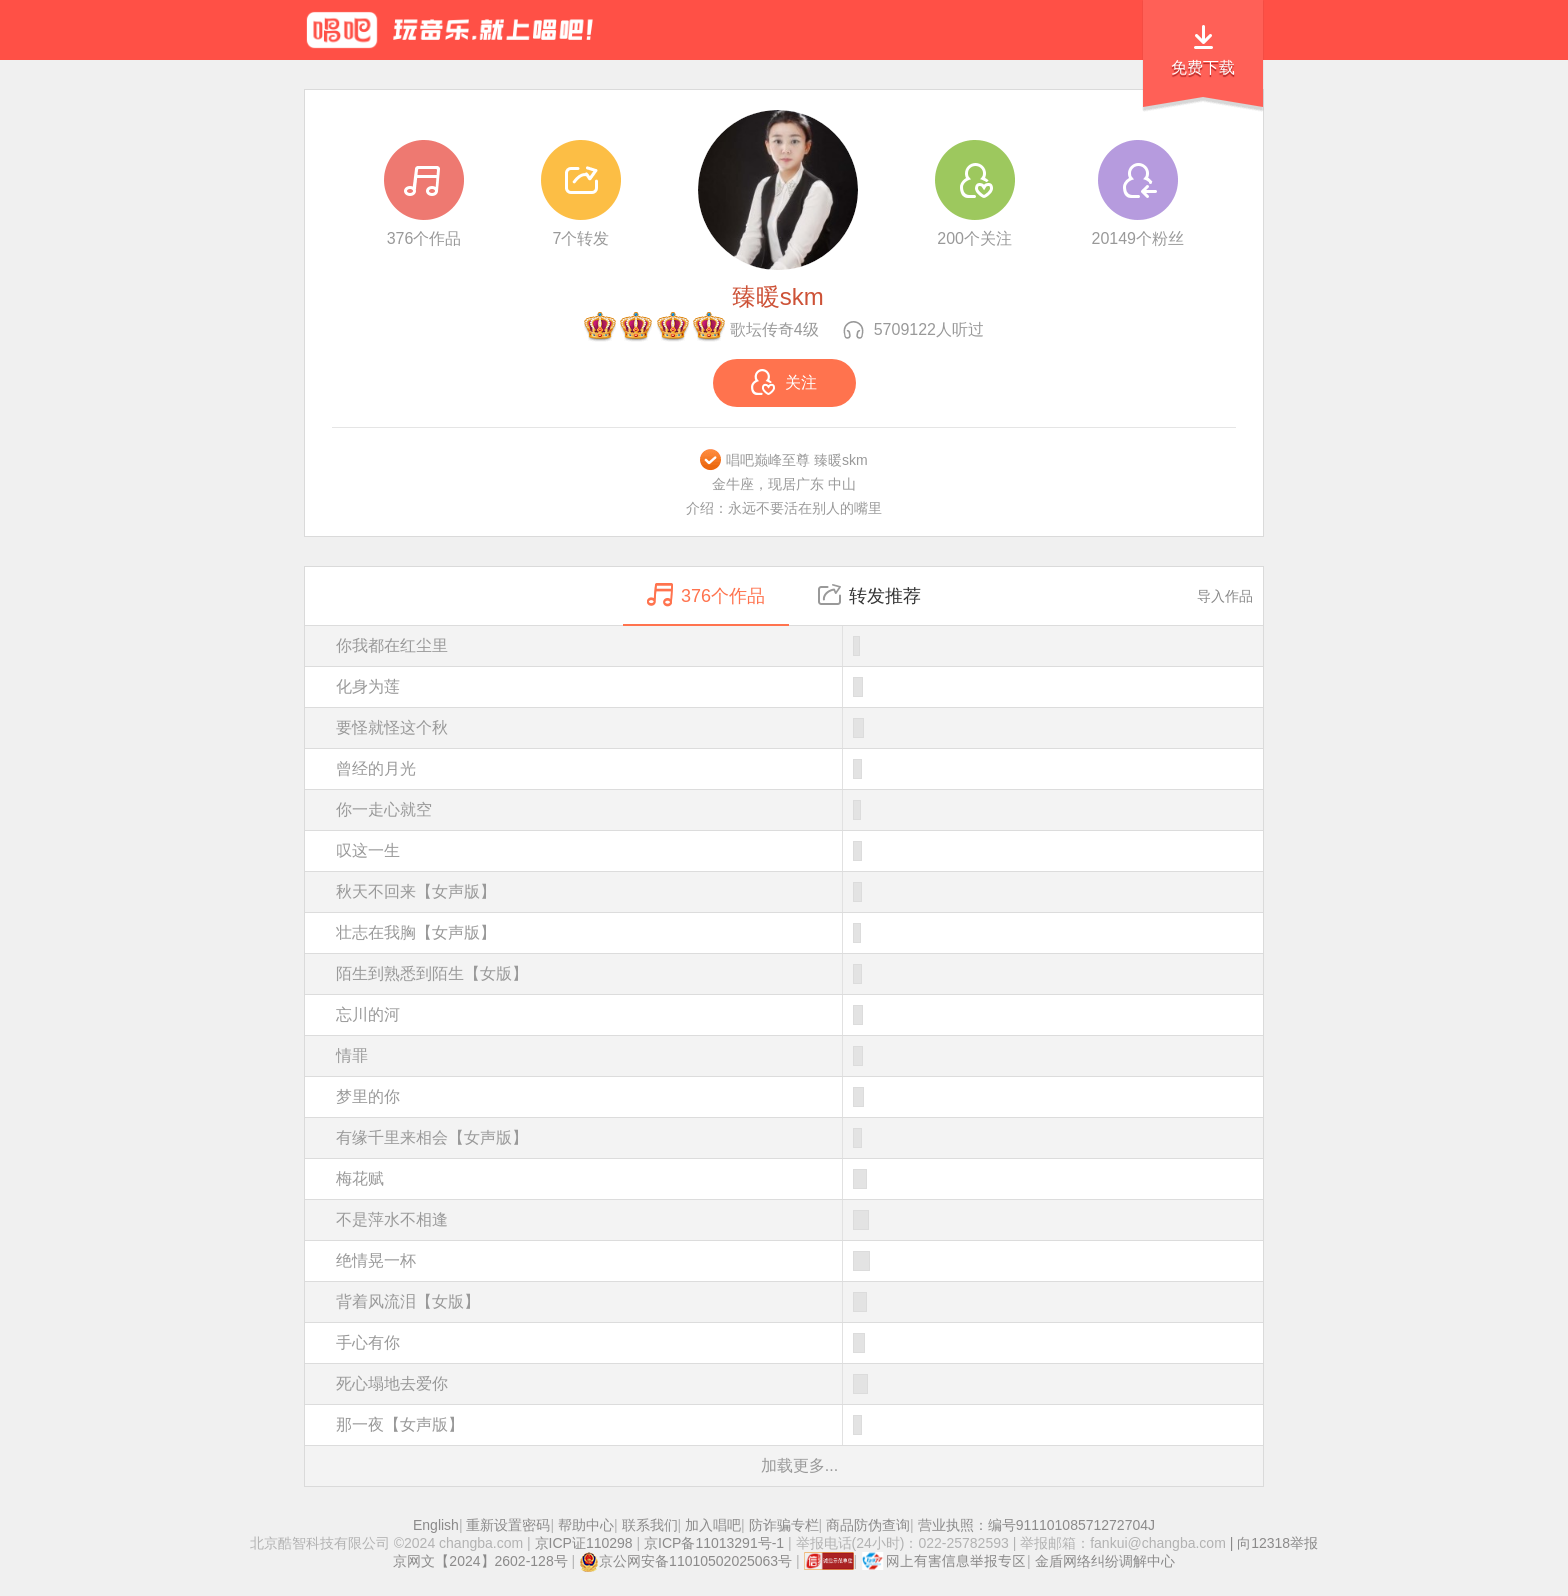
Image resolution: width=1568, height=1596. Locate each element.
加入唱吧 (713, 1525)
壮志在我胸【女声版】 (799, 933)
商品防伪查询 (868, 1525)
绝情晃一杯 (799, 1261)
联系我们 (650, 1525)
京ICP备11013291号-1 (714, 1543)
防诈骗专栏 (784, 1525)
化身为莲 (799, 687)
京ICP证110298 (584, 1543)
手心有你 (799, 1343)
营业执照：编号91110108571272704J (1036, 1525)
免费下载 (1203, 67)
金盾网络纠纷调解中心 (1105, 1561)
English (436, 1525)
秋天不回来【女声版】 (799, 892)
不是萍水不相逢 (799, 1220)
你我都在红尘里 (799, 646)
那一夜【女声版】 (799, 1425)
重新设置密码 (508, 1525)
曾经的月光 (799, 769)
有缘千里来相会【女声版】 (799, 1138)
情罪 (799, 1056)
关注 (784, 382)
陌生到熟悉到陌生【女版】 (799, 974)
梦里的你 (799, 1097)
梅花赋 (799, 1179)
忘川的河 (799, 1015)
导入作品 (1225, 596)
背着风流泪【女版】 (799, 1302)
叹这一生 (799, 851)
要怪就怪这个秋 (799, 728)
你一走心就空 (799, 810)
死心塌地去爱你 (799, 1384)
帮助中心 (586, 1525)
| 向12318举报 (1272, 1543)
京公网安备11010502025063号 (685, 1561)
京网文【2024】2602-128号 (480, 1561)
